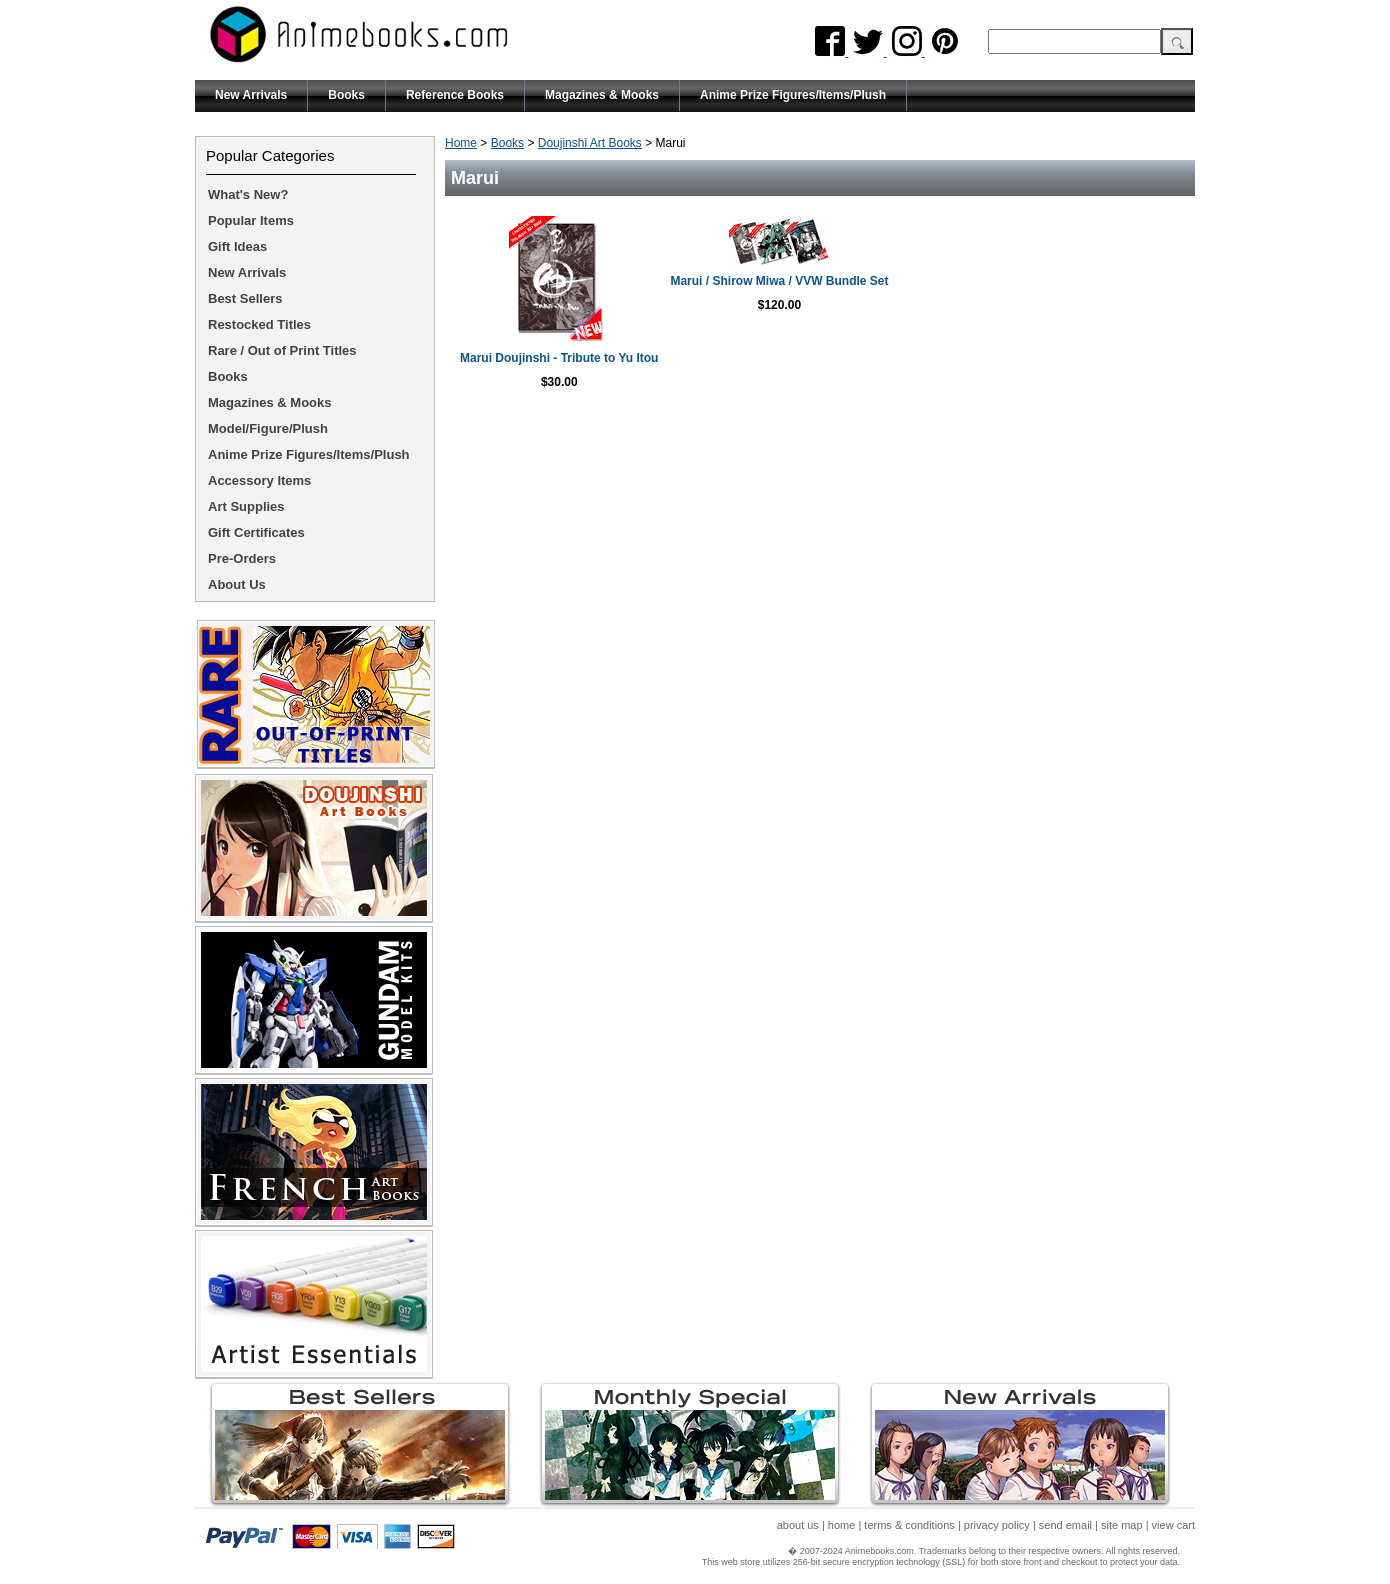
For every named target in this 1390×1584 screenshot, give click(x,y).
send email (1065, 1525)
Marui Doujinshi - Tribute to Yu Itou (637, 358)
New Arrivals (251, 95)
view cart (1173, 1525)
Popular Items (251, 220)
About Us (237, 584)
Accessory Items (259, 480)
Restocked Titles (259, 324)
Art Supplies (246, 506)
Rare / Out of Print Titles (282, 350)
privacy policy (997, 1525)
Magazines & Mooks (602, 95)
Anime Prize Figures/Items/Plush (793, 95)
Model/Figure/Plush (268, 428)
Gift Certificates (256, 532)
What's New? (248, 194)
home (842, 1525)
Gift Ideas (237, 246)
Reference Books (455, 95)
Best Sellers (245, 298)
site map (1122, 1525)
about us (798, 1525)
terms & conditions (909, 1525)
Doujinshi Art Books (590, 143)
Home (461, 143)
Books (346, 95)
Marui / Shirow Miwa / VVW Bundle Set (1003, 281)
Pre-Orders (242, 558)
